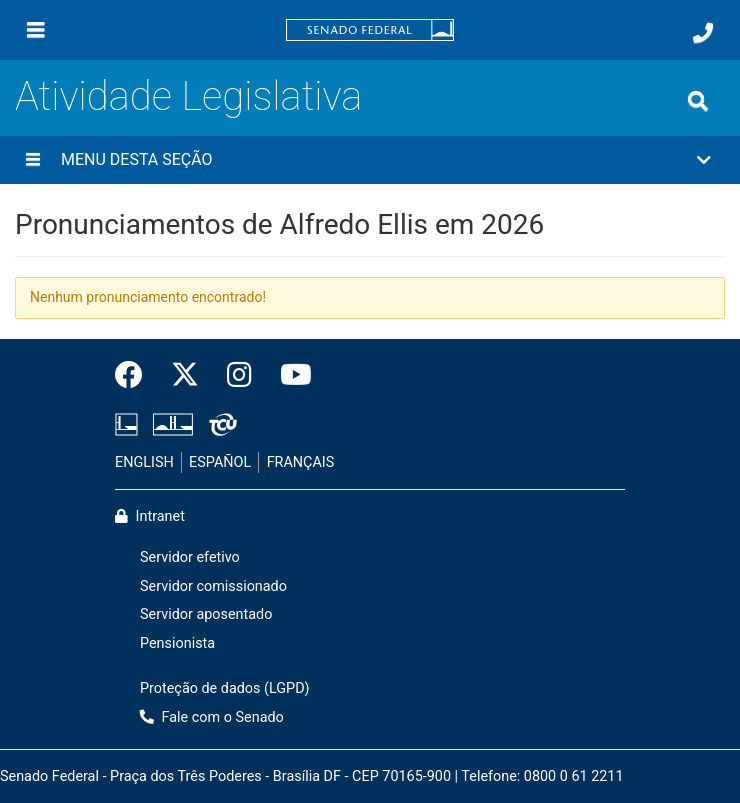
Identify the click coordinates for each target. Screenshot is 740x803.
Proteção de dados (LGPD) (225, 688)
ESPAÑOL (220, 462)
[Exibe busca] (698, 101)
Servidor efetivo (190, 557)
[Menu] (36, 30)
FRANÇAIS (301, 462)
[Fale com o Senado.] (703, 33)
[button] (370, 160)
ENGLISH (144, 462)
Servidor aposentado (206, 614)
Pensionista (177, 643)
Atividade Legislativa (188, 96)
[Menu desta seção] (33, 160)
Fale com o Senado (212, 717)
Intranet (150, 516)
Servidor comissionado (213, 586)
